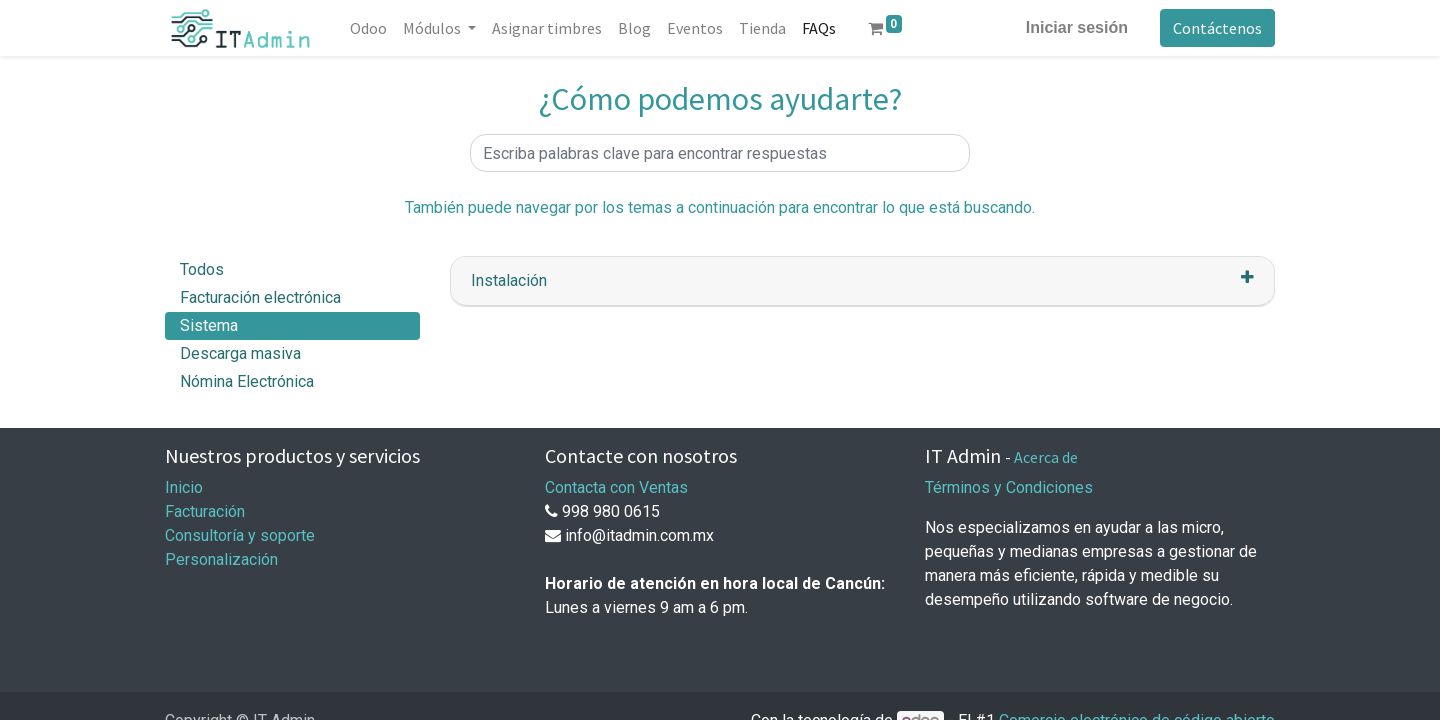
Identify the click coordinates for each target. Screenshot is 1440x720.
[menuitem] (368, 28)
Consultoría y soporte (240, 535)
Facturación (205, 511)
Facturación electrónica (260, 297)
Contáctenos (1217, 28)
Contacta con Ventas (616, 487)
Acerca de (1046, 457)
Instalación (509, 280)
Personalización (221, 559)
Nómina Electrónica (247, 381)
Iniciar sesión (1077, 27)
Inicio (184, 487)
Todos (202, 269)
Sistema (209, 325)
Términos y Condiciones (1009, 487)
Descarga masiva (240, 353)
